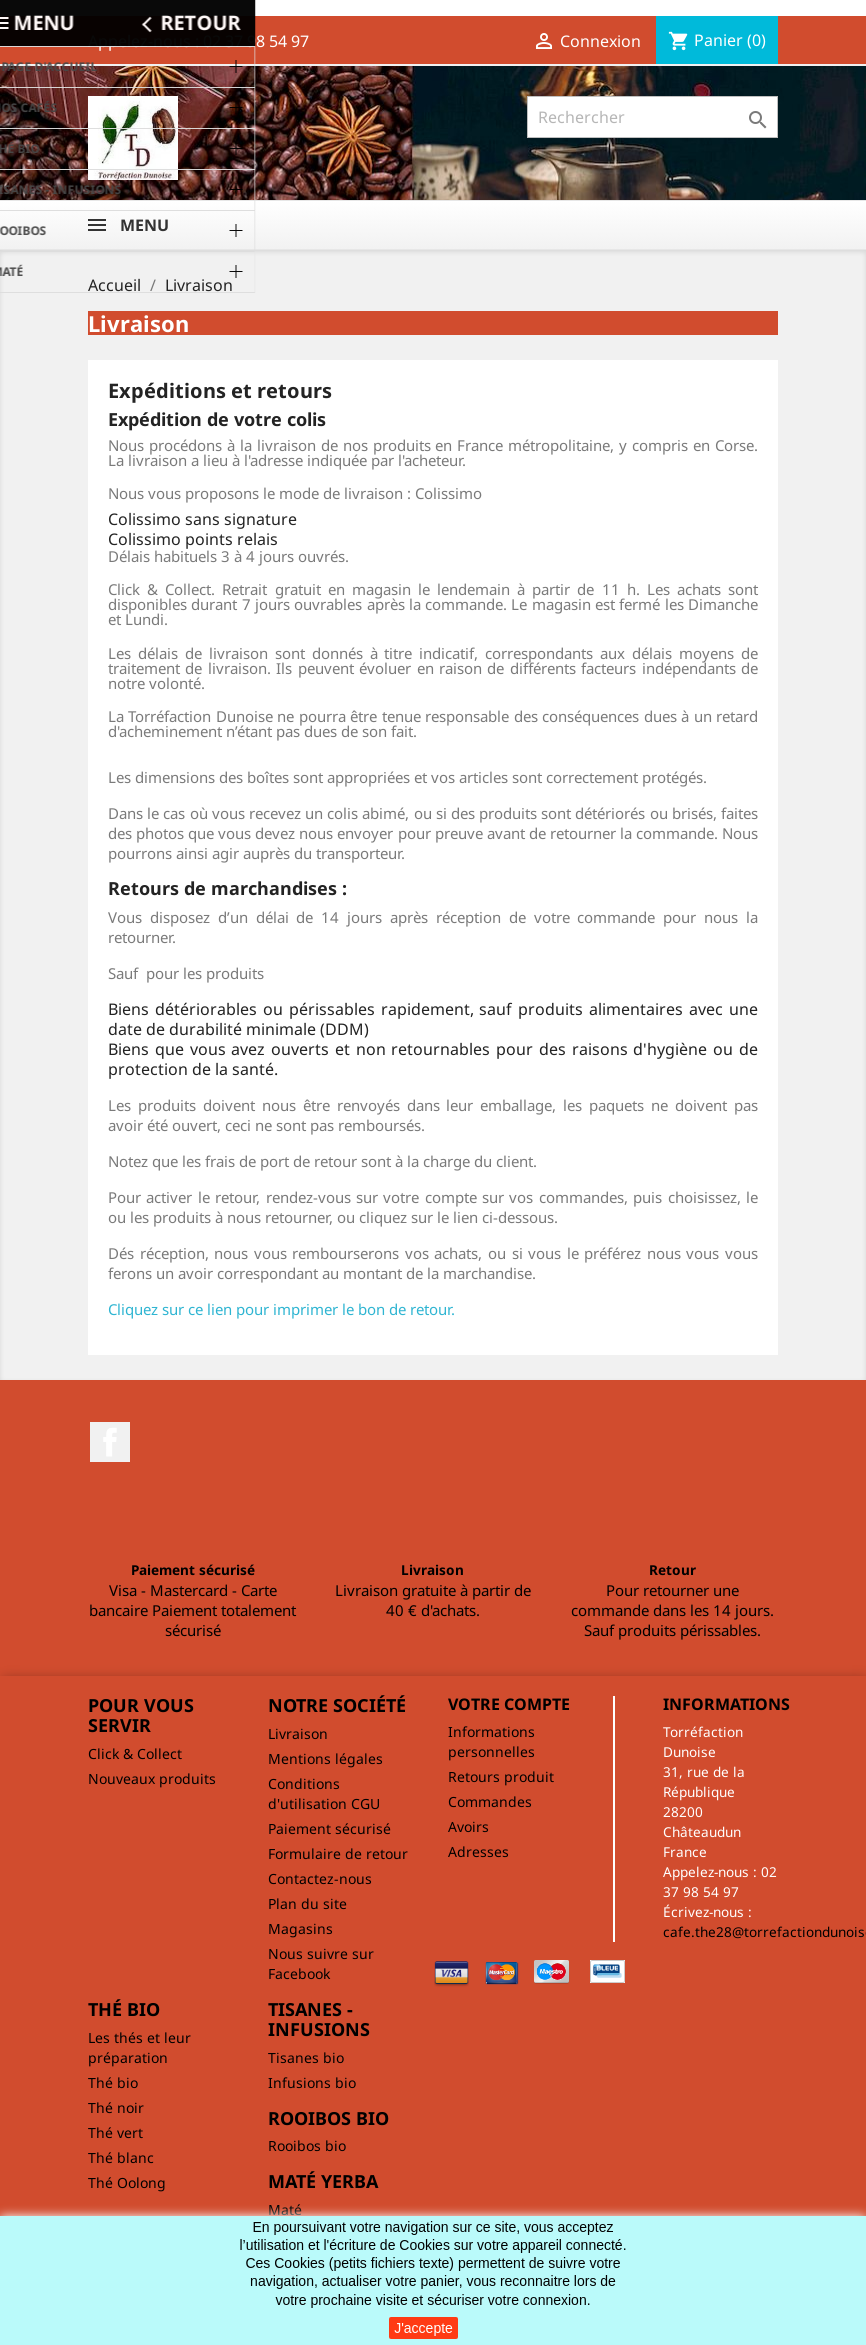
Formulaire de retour (338, 1853)
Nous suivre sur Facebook (321, 1963)
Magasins (300, 1928)
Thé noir (116, 2107)
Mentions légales (325, 1758)
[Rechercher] (652, 117)
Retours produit (501, 1776)
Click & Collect (135, 1753)
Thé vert (115, 2132)
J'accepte (423, 2328)
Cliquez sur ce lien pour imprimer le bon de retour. (281, 1309)
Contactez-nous (320, 1878)
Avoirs (468, 1826)
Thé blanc (121, 2157)
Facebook (110, 1442)
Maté (285, 2209)
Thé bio (113, 2082)
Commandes (490, 1801)
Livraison (298, 1733)
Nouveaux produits (152, 1778)
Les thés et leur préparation (139, 2047)
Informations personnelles (491, 1741)
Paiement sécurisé (329, 1828)
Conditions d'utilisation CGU (324, 1793)
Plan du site (307, 1903)
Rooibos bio (307, 2145)
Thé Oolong (127, 2182)
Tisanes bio (306, 2057)
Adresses (478, 1851)
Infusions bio (312, 2082)
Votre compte (509, 1704)
